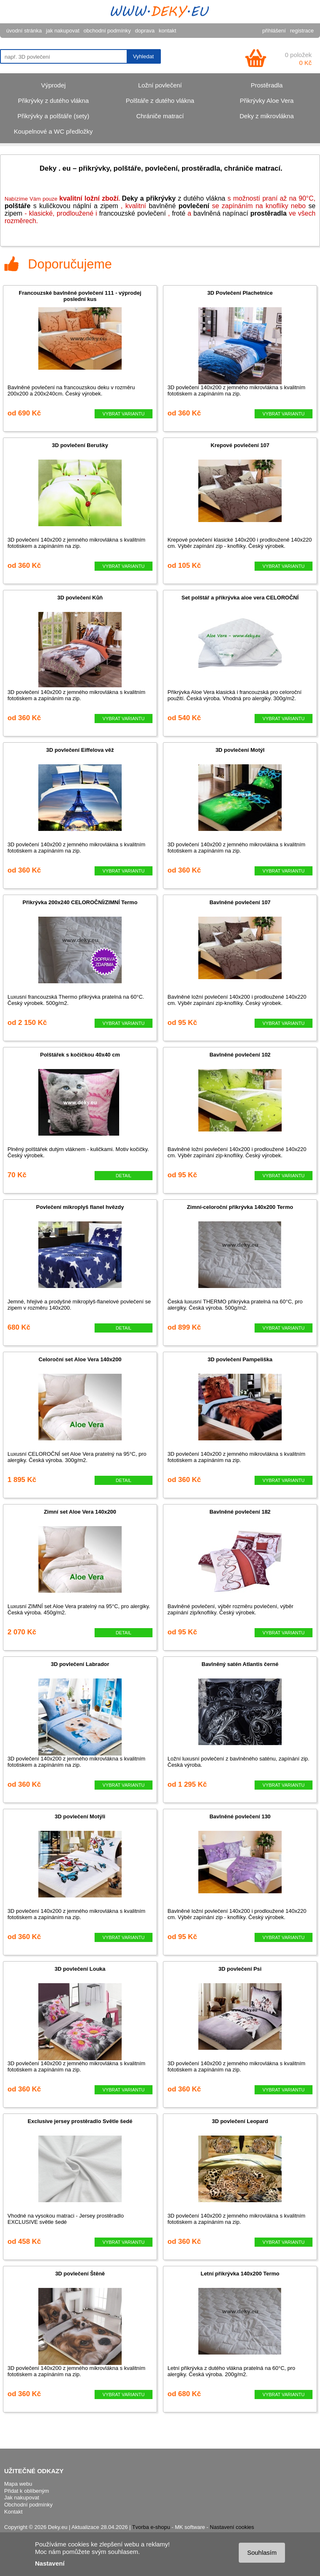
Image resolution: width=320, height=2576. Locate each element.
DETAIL (124, 1175)
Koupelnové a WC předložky (53, 131)
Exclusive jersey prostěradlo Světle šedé (80, 2121)
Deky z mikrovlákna (267, 115)
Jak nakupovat (21, 2497)
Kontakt (13, 2512)
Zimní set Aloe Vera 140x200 (80, 1512)
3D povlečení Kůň (79, 597)
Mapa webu (18, 2484)
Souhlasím (262, 2552)
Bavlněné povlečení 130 (240, 1816)
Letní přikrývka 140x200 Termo (239, 2273)
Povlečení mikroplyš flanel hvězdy (80, 1207)
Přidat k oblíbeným (26, 2491)
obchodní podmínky (107, 30)
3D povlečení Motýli (80, 1816)
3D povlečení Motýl (240, 750)
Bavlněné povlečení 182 (240, 1512)
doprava (145, 30)
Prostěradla (267, 85)
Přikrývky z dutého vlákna (53, 100)
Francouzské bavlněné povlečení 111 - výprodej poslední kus (80, 296)
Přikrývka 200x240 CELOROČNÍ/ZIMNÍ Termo (80, 902)
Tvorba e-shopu (151, 2527)
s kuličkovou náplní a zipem (61, 205)
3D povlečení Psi (239, 1969)
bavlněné (179, 205)
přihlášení (274, 30)
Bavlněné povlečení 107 (240, 902)
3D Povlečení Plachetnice (240, 293)
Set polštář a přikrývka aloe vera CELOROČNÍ (239, 597)
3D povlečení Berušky (80, 445)
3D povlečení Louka (80, 1969)
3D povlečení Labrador (80, 1664)
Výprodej (53, 85)
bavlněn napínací (221, 213)
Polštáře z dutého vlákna (160, 100)
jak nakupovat (62, 30)
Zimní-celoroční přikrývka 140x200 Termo (240, 1207)
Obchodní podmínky (28, 2504)
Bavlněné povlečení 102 (240, 1055)
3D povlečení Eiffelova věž (80, 750)
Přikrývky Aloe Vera (266, 100)
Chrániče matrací (160, 115)
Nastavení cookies (232, 2527)
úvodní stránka (24, 30)
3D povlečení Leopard (240, 2121)
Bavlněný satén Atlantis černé (240, 1664)
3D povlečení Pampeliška (240, 1359)
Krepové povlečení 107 (240, 445)
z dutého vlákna (173, 198)
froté (178, 213)
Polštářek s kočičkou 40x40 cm (80, 1055)
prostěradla (268, 213)
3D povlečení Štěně (80, 2273)
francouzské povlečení (132, 213)
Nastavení (50, 2563)
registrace (302, 30)
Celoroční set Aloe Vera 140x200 (80, 1359)
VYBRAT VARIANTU (123, 413)
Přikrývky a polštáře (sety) (54, 115)
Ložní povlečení (160, 85)
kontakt (167, 30)
